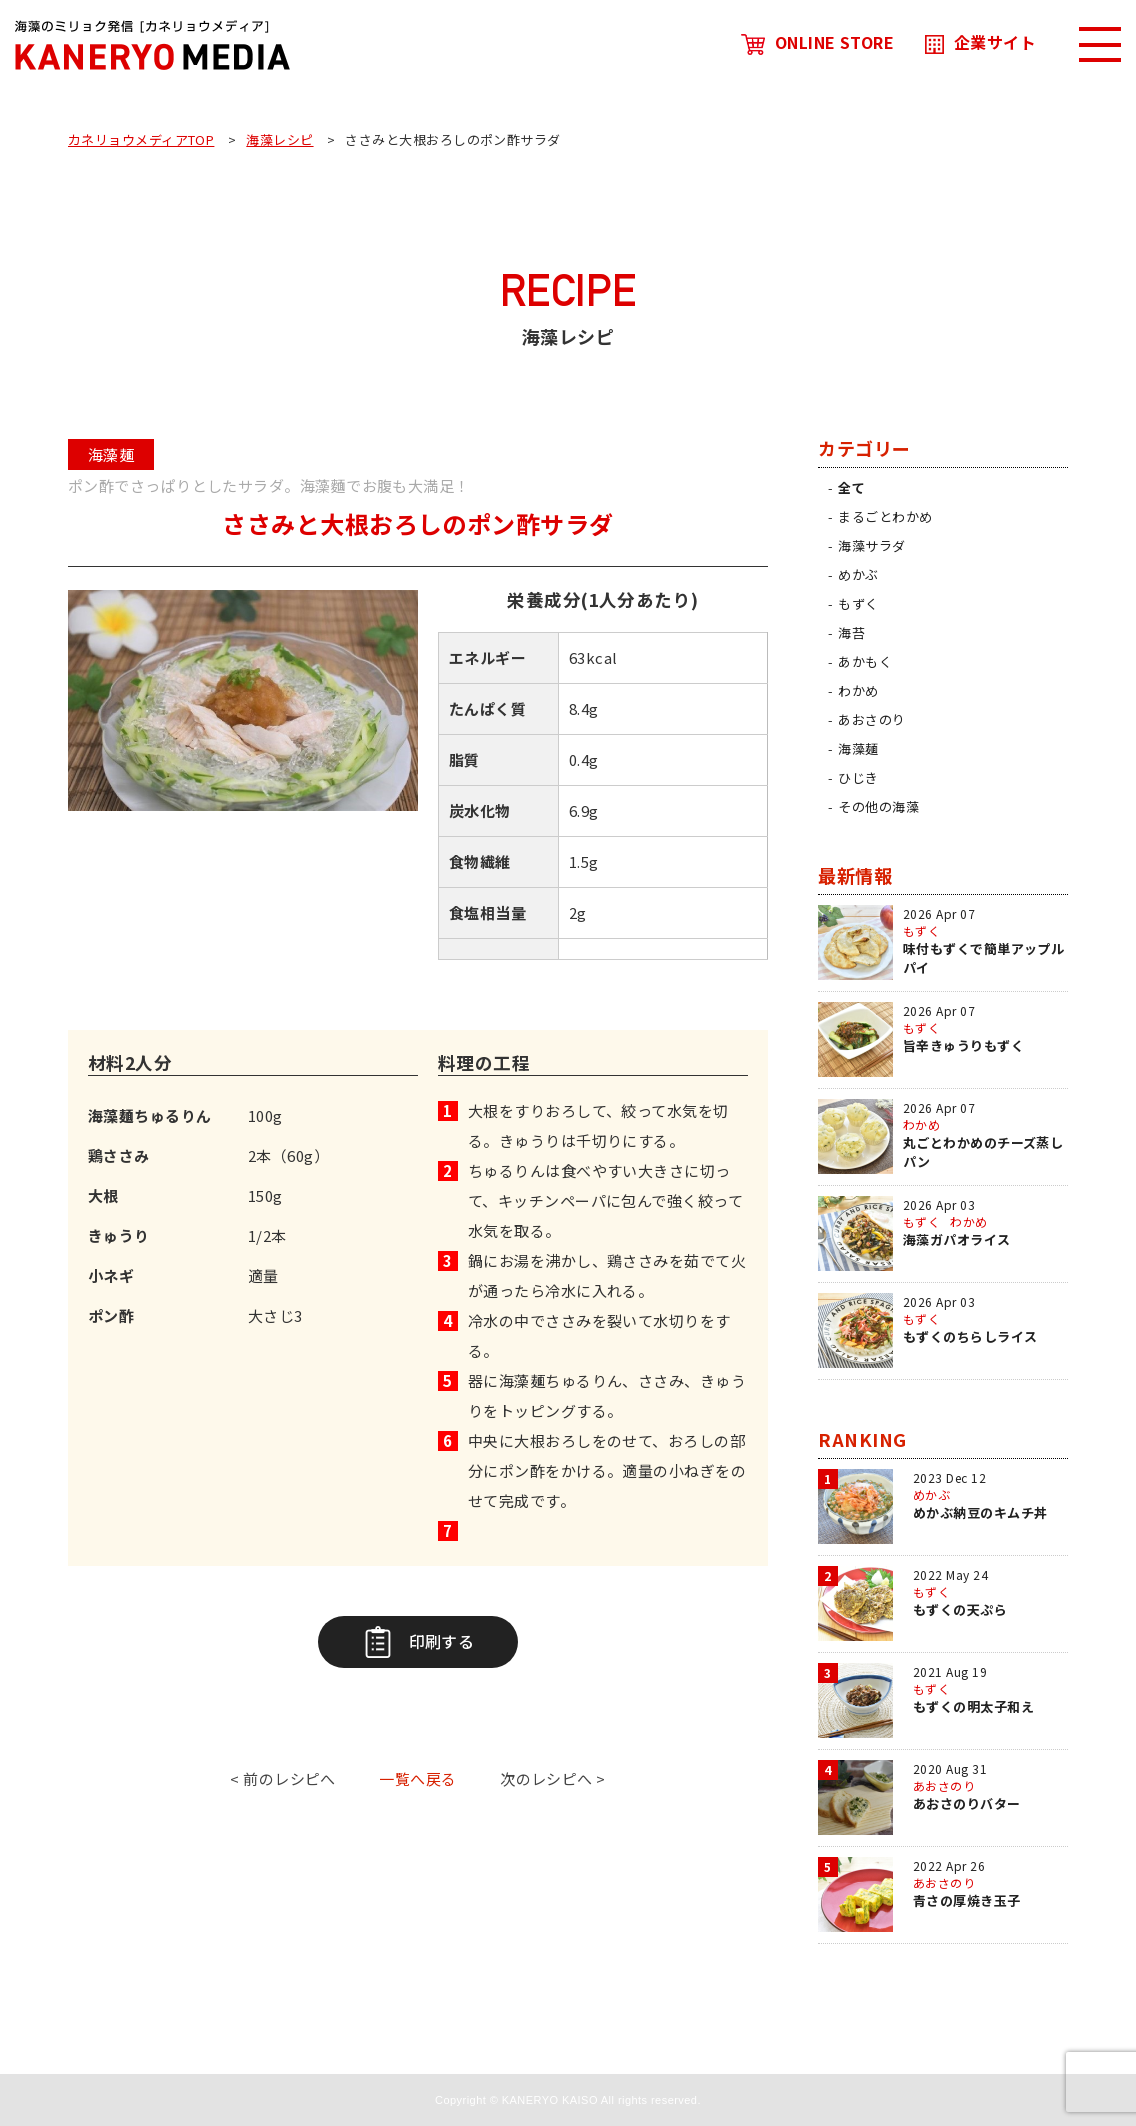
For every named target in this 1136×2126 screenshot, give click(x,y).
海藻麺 (858, 748)
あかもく (865, 661)
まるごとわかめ (885, 516)
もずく (858, 603)
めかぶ (858, 574)
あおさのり (871, 719)
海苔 (851, 632)
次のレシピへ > (553, 1778)
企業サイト (980, 42)
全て (851, 487)
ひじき (858, 777)
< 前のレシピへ (283, 1778)
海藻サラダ (871, 545)
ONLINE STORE (817, 42)
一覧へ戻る (417, 1778)
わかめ (858, 690)
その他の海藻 (878, 806)
